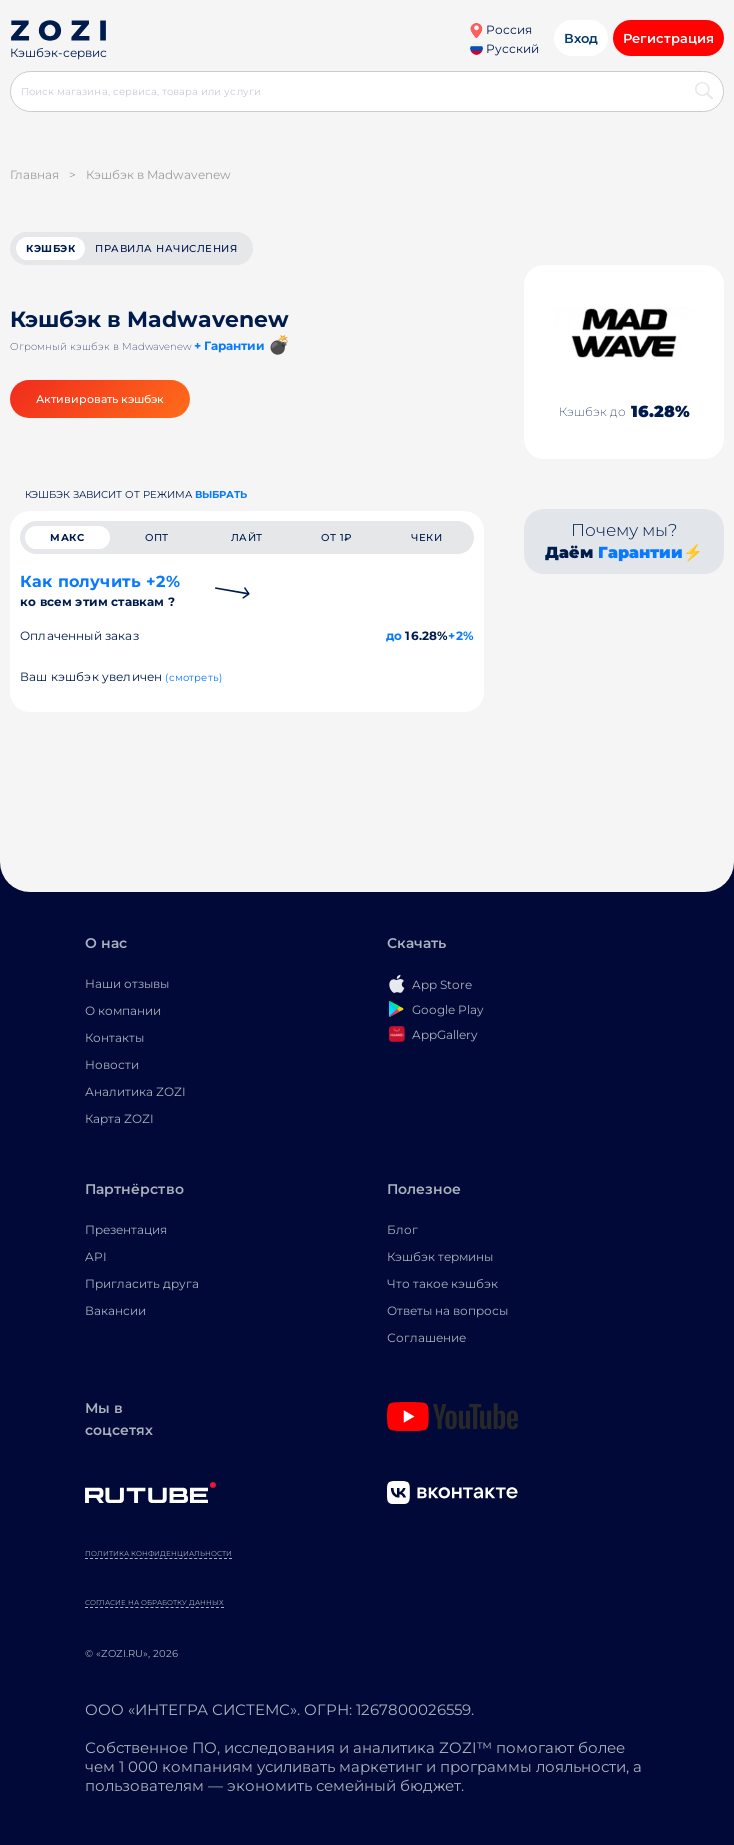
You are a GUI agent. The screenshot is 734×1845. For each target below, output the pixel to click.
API (96, 1256)
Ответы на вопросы (447, 1310)
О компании (123, 1010)
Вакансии (115, 1310)
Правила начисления (166, 248)
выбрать (221, 494)
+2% (461, 635)
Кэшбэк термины (440, 1256)
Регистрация (668, 38)
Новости (112, 1064)
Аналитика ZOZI (135, 1091)
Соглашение (426, 1337)
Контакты (114, 1037)
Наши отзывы (127, 983)
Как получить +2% (100, 590)
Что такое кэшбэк (442, 1283)
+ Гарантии (229, 345)
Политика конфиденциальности (158, 1553)
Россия (500, 29)
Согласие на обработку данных (154, 1602)
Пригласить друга (142, 1283)
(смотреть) (193, 677)
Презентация (126, 1229)
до (394, 635)
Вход (581, 38)
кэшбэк (50, 248)
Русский (504, 48)
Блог (402, 1229)
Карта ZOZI (119, 1118)
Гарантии (640, 552)
